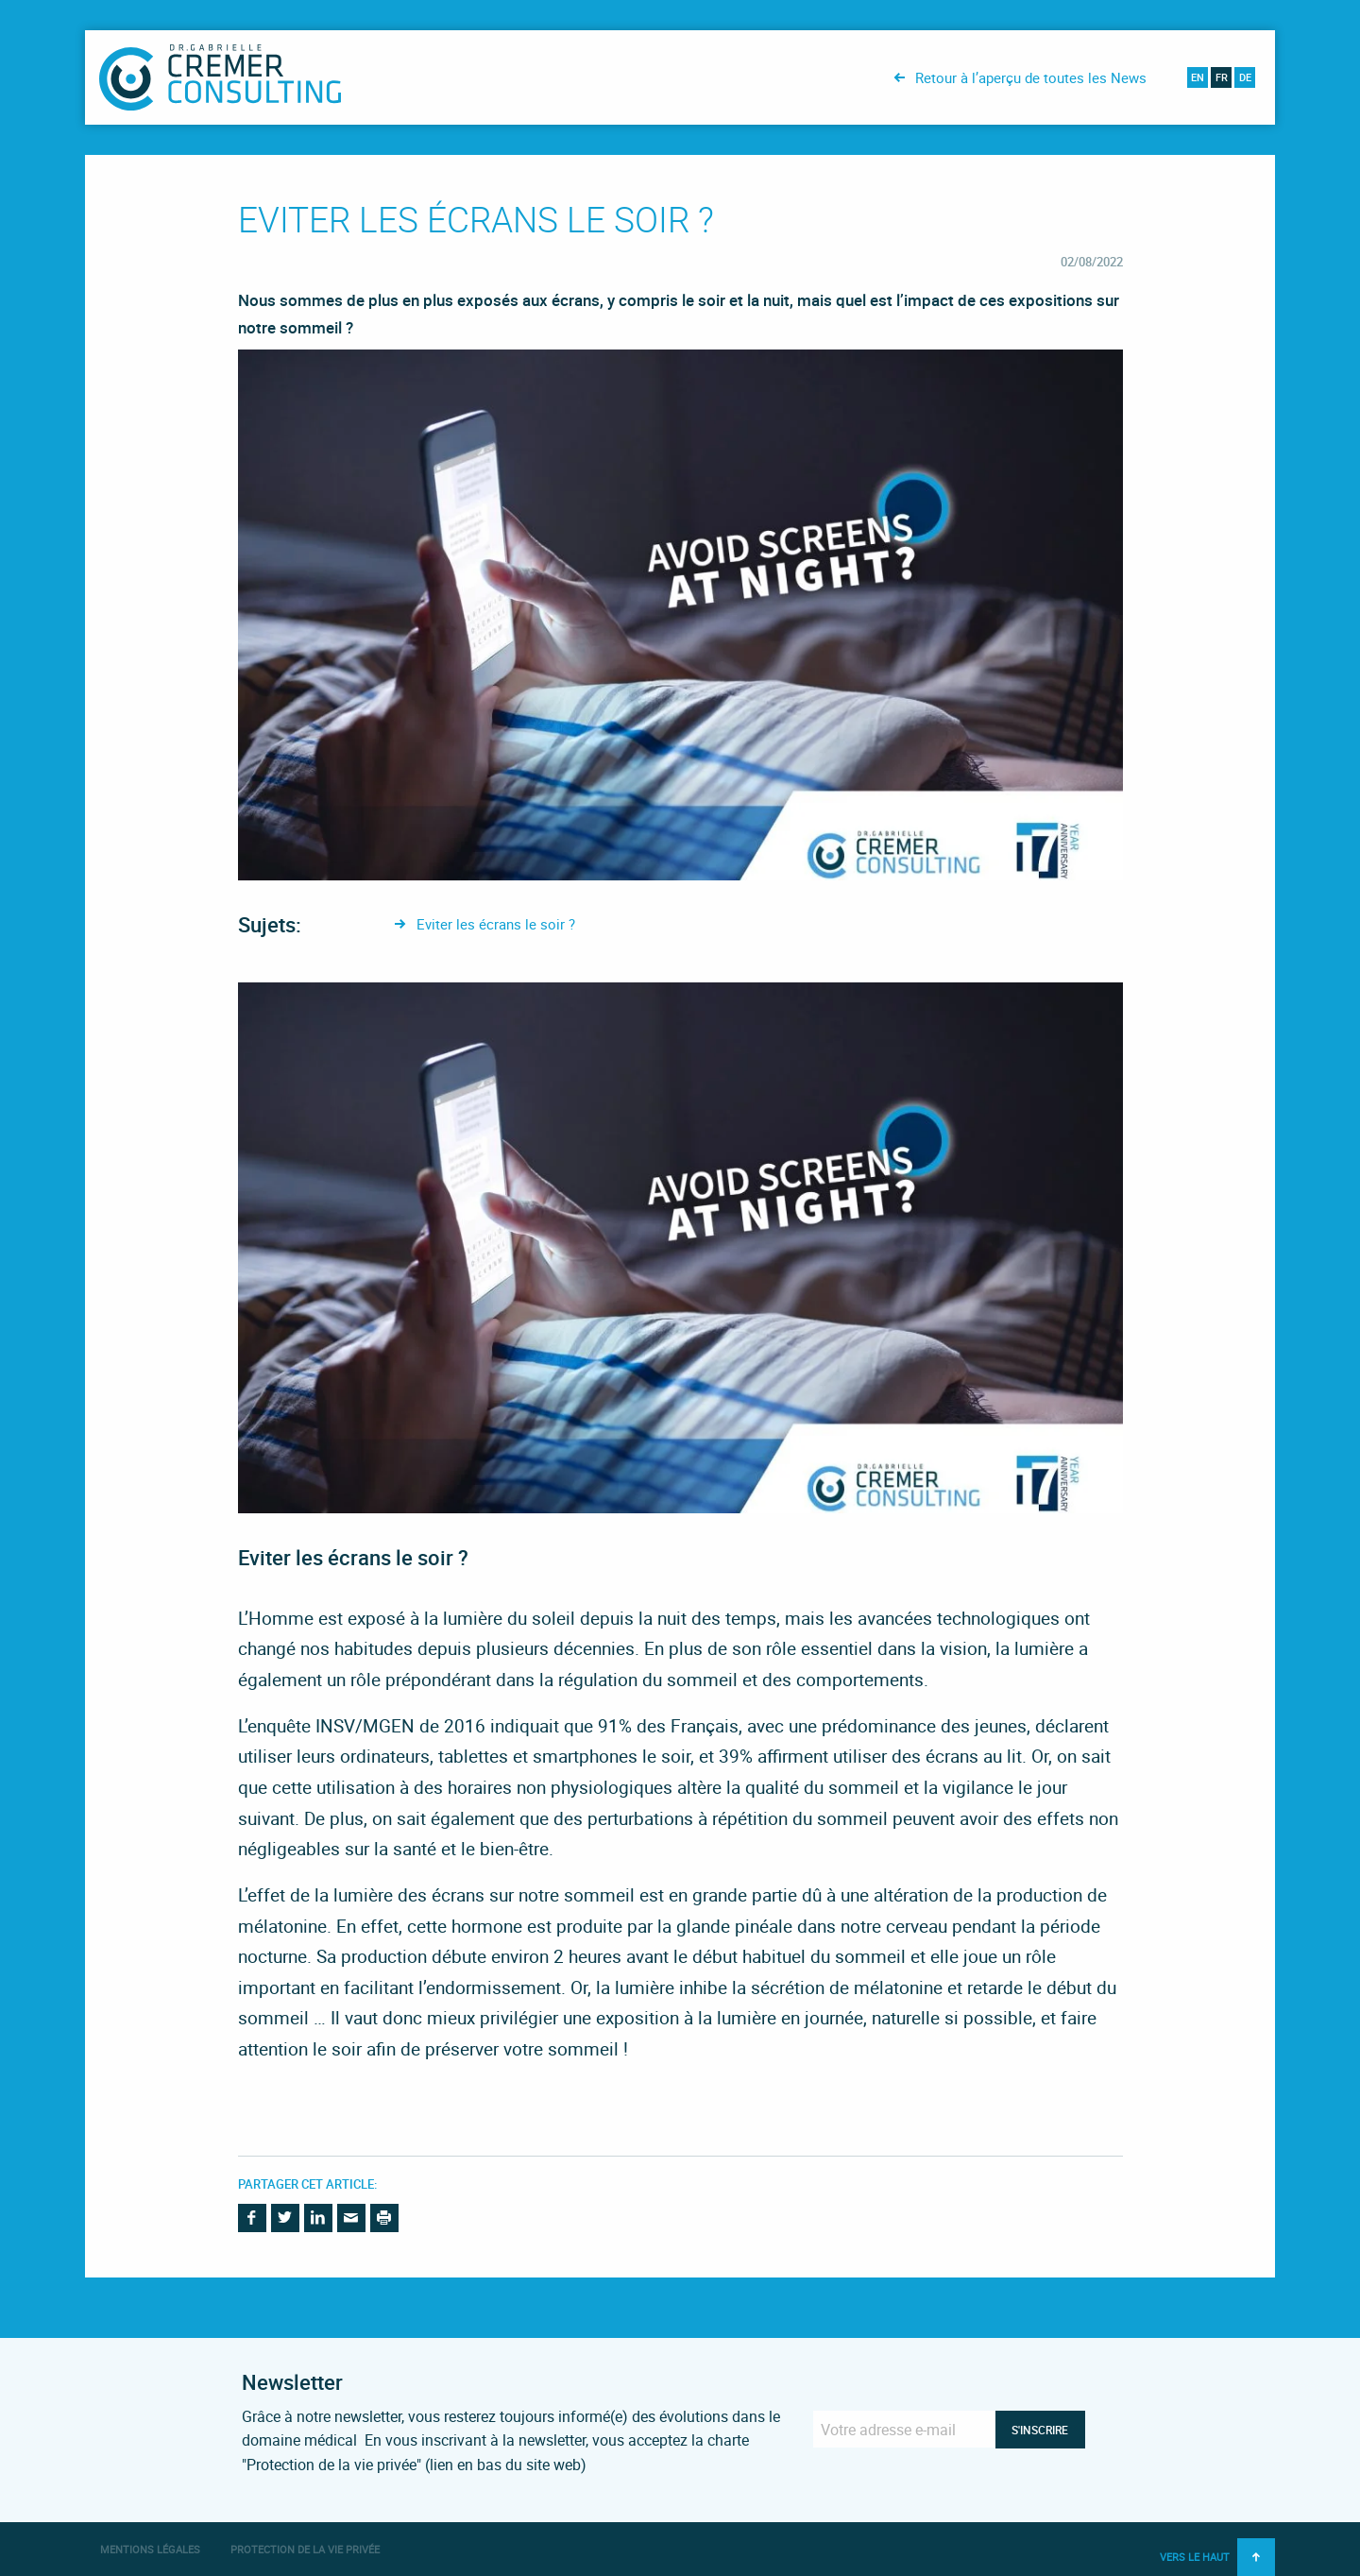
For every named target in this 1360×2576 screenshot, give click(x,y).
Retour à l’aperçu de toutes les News (1031, 77)
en (1197, 77)
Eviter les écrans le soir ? (495, 923)
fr (1222, 77)
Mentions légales (150, 2549)
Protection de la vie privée (305, 2549)
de (1245, 77)
